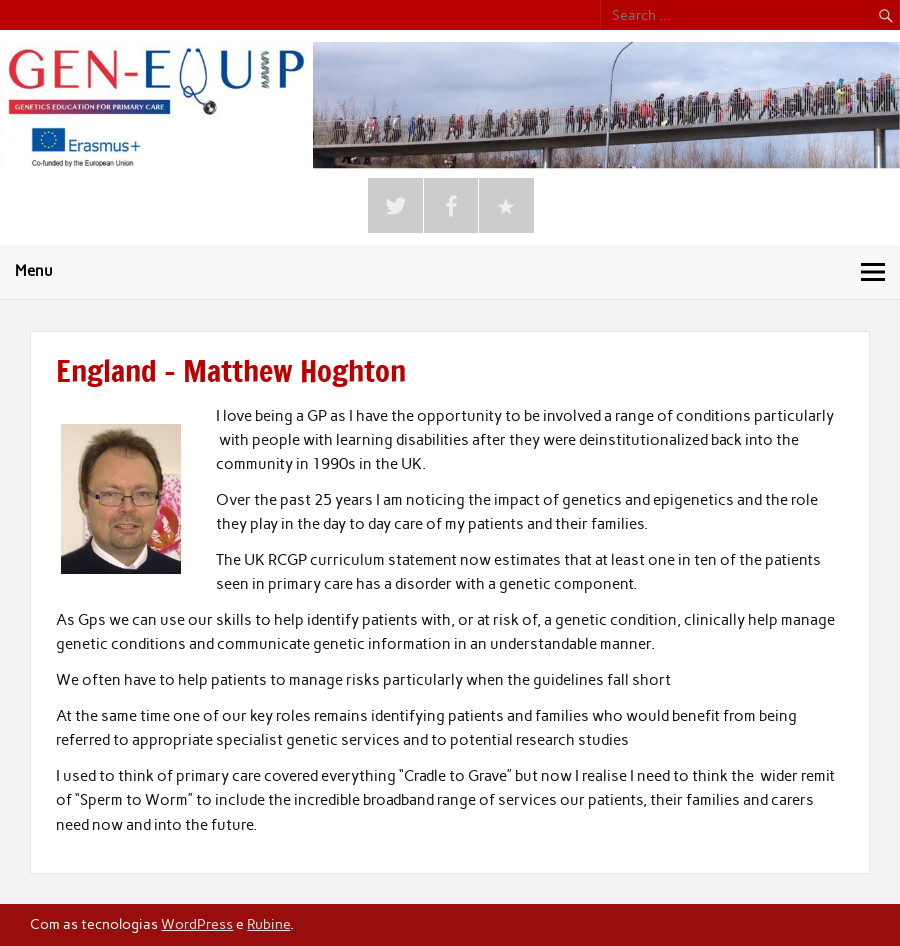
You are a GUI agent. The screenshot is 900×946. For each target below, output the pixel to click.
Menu (34, 271)
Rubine (268, 924)
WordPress (197, 924)
